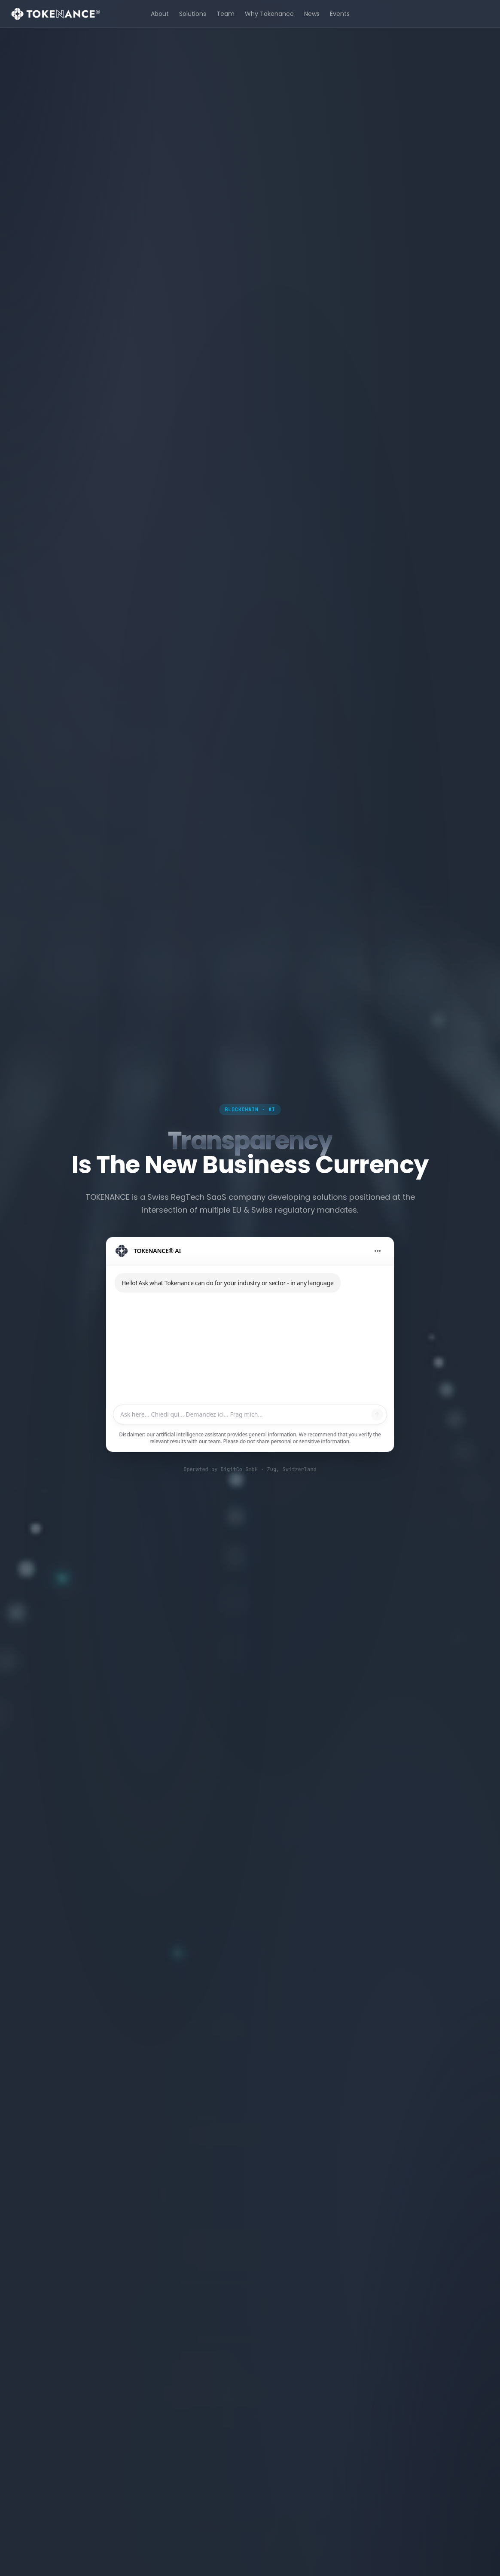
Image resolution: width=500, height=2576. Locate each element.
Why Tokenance (269, 13)
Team (225, 13)
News (312, 13)
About (160, 13)
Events (340, 13)
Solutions (192, 13)
